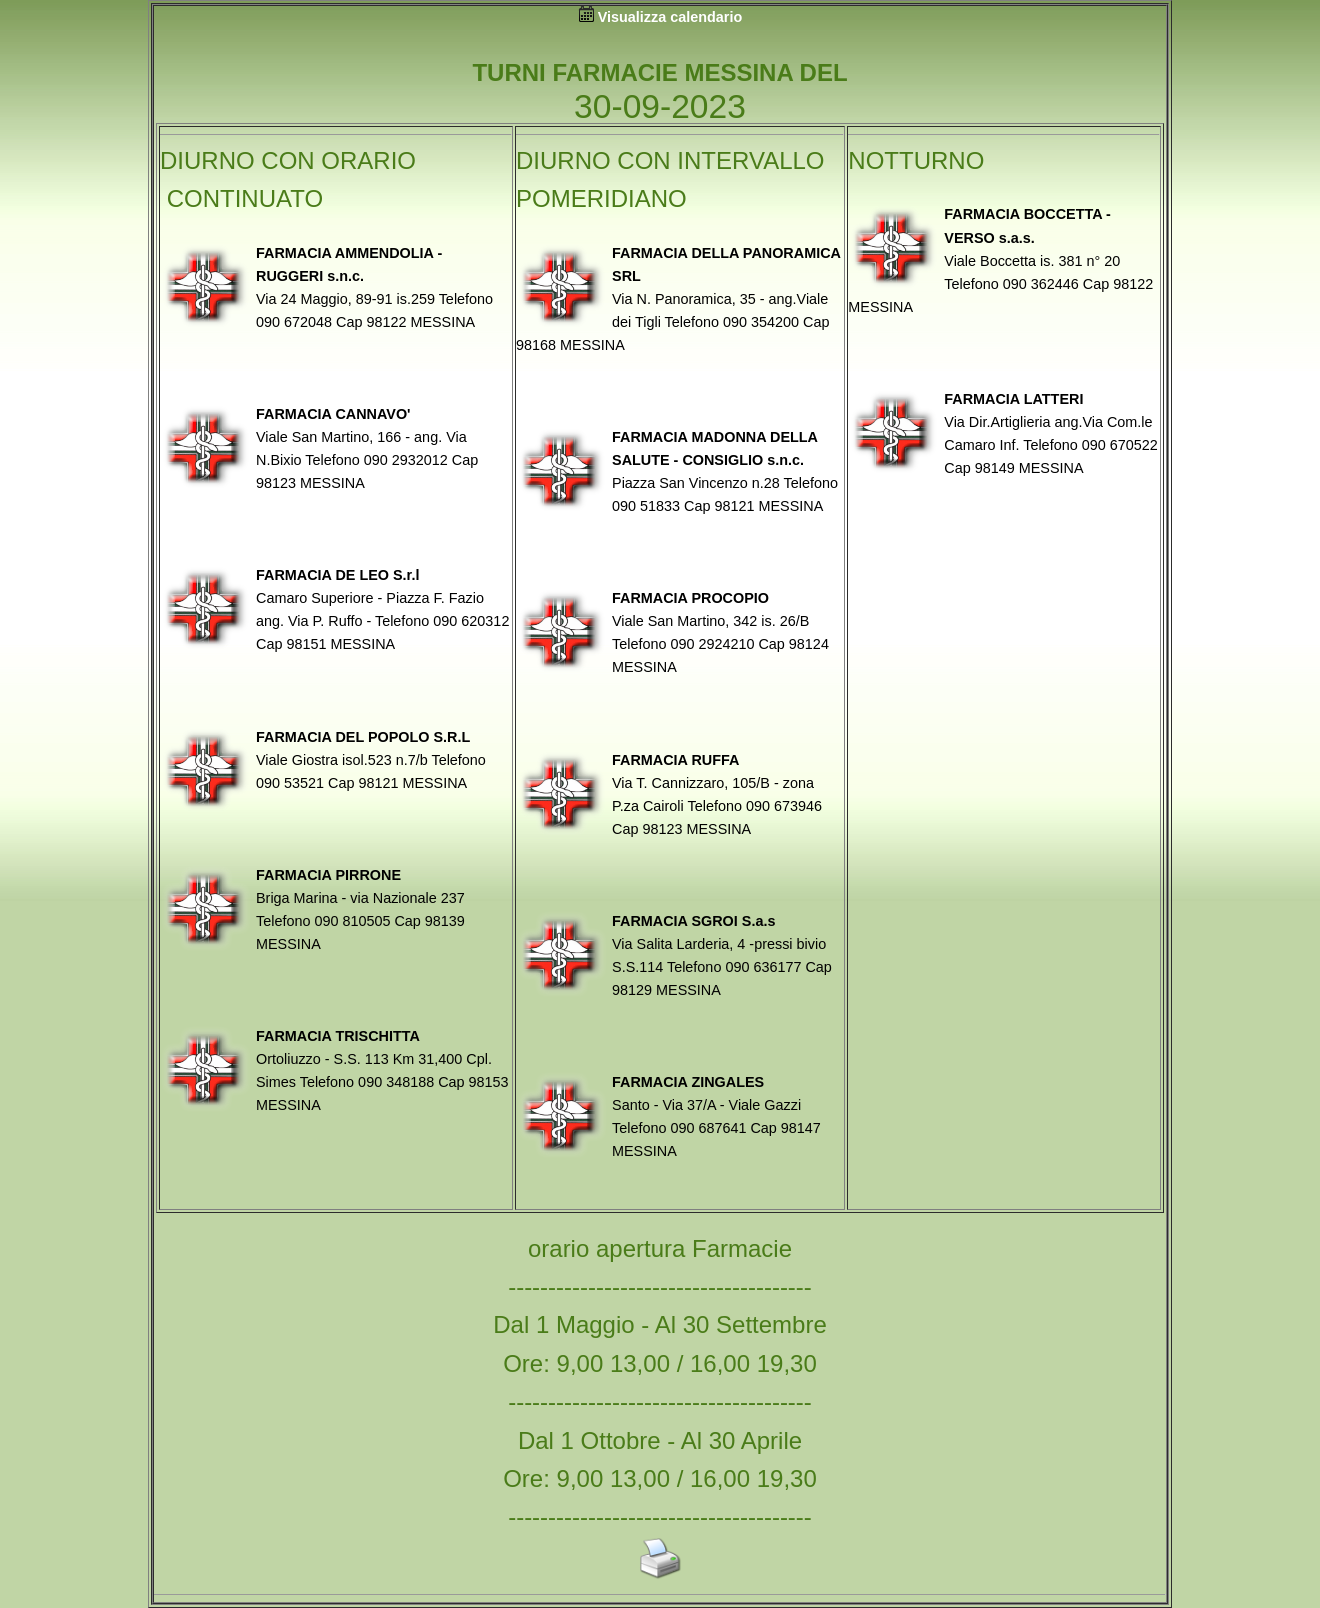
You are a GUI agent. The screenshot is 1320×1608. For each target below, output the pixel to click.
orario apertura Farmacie (660, 1248)
